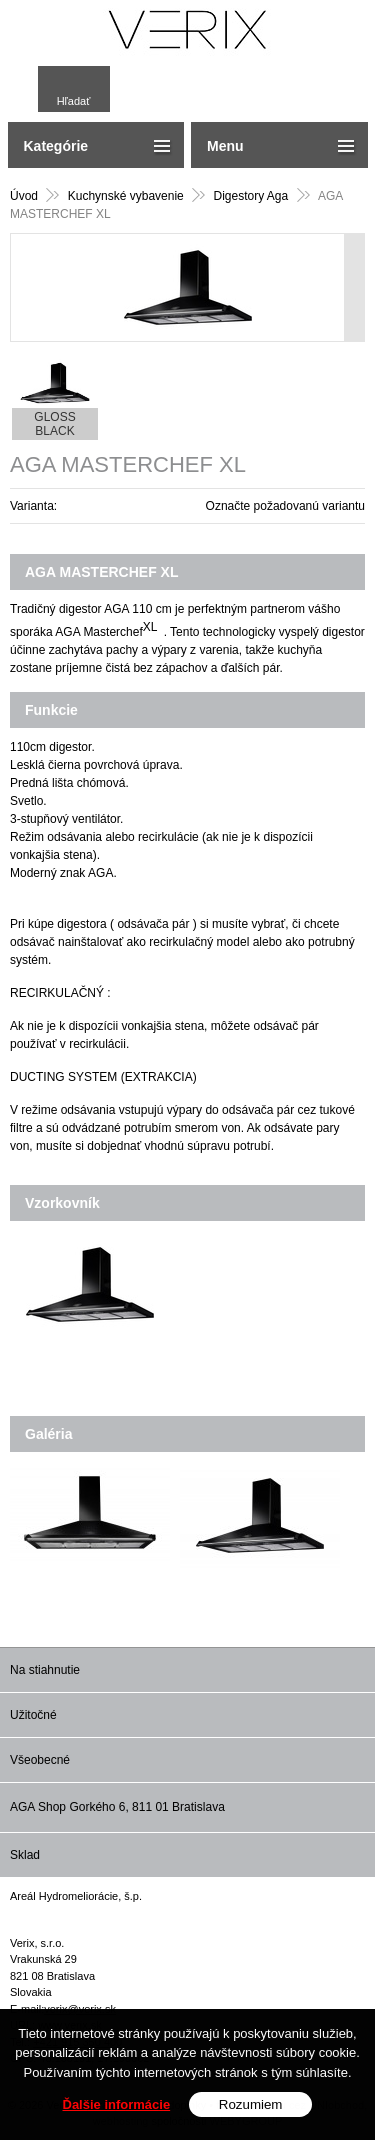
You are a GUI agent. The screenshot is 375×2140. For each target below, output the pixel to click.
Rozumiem (251, 2117)
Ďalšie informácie (117, 2117)
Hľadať (74, 101)
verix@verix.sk (80, 2009)
